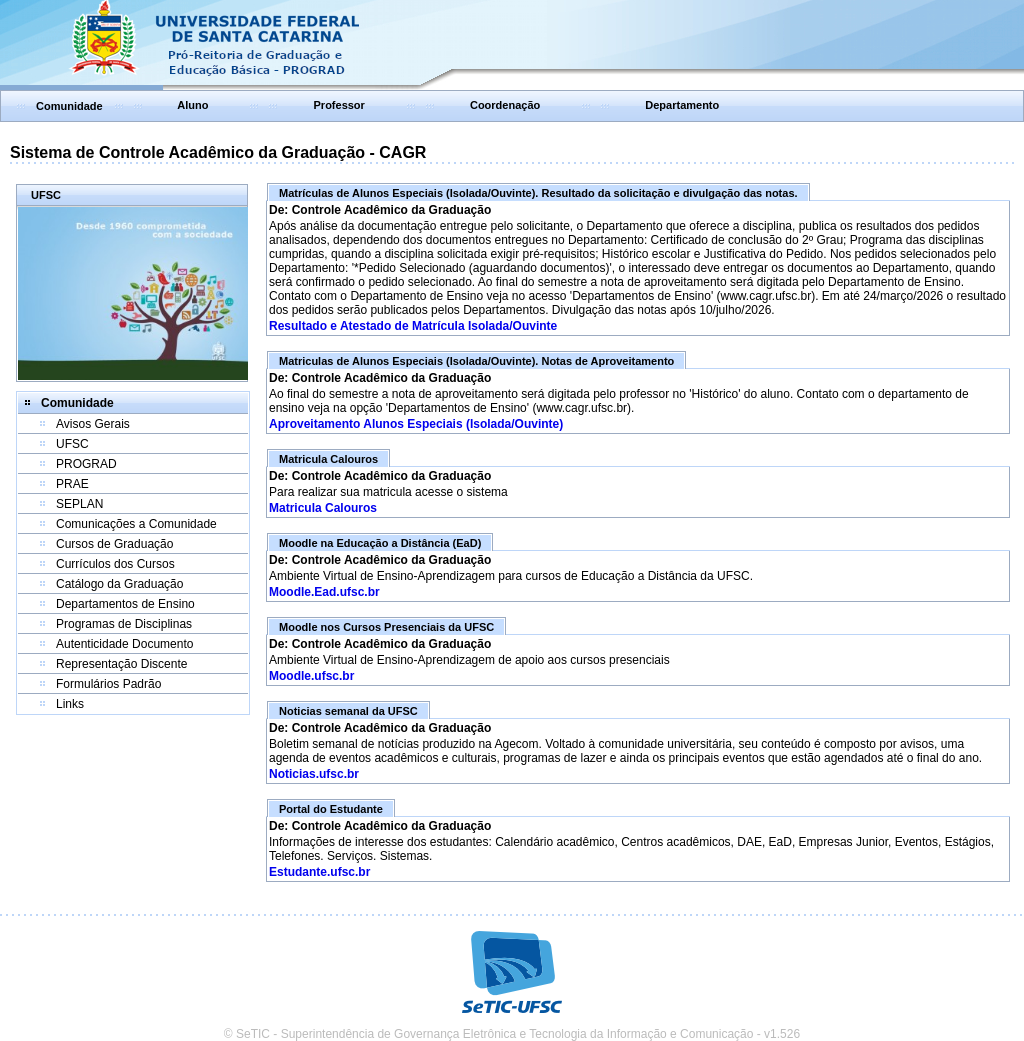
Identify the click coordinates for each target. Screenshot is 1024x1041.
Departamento (682, 105)
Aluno (192, 105)
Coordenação (505, 105)
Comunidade (69, 106)
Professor (339, 105)
